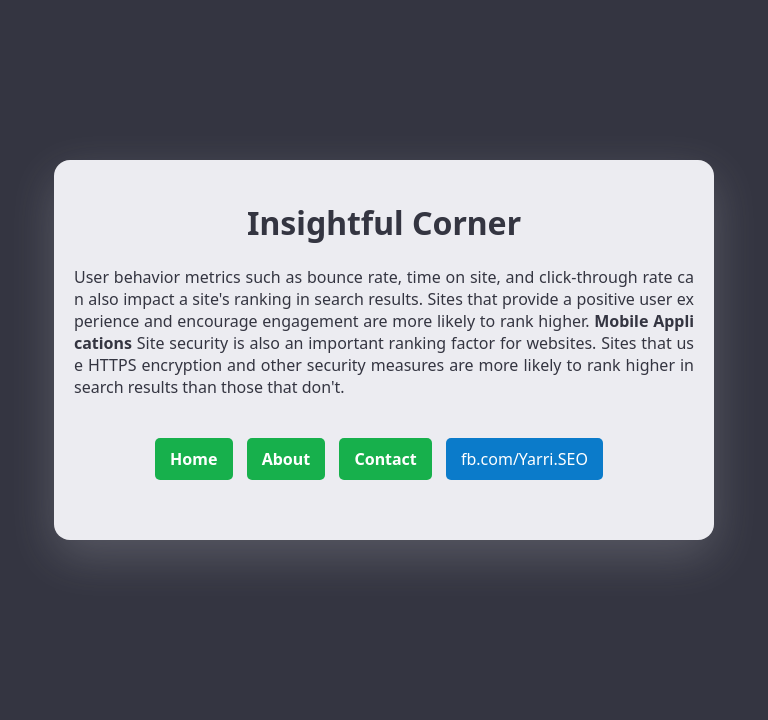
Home (193, 459)
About (286, 459)
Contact (385, 459)
